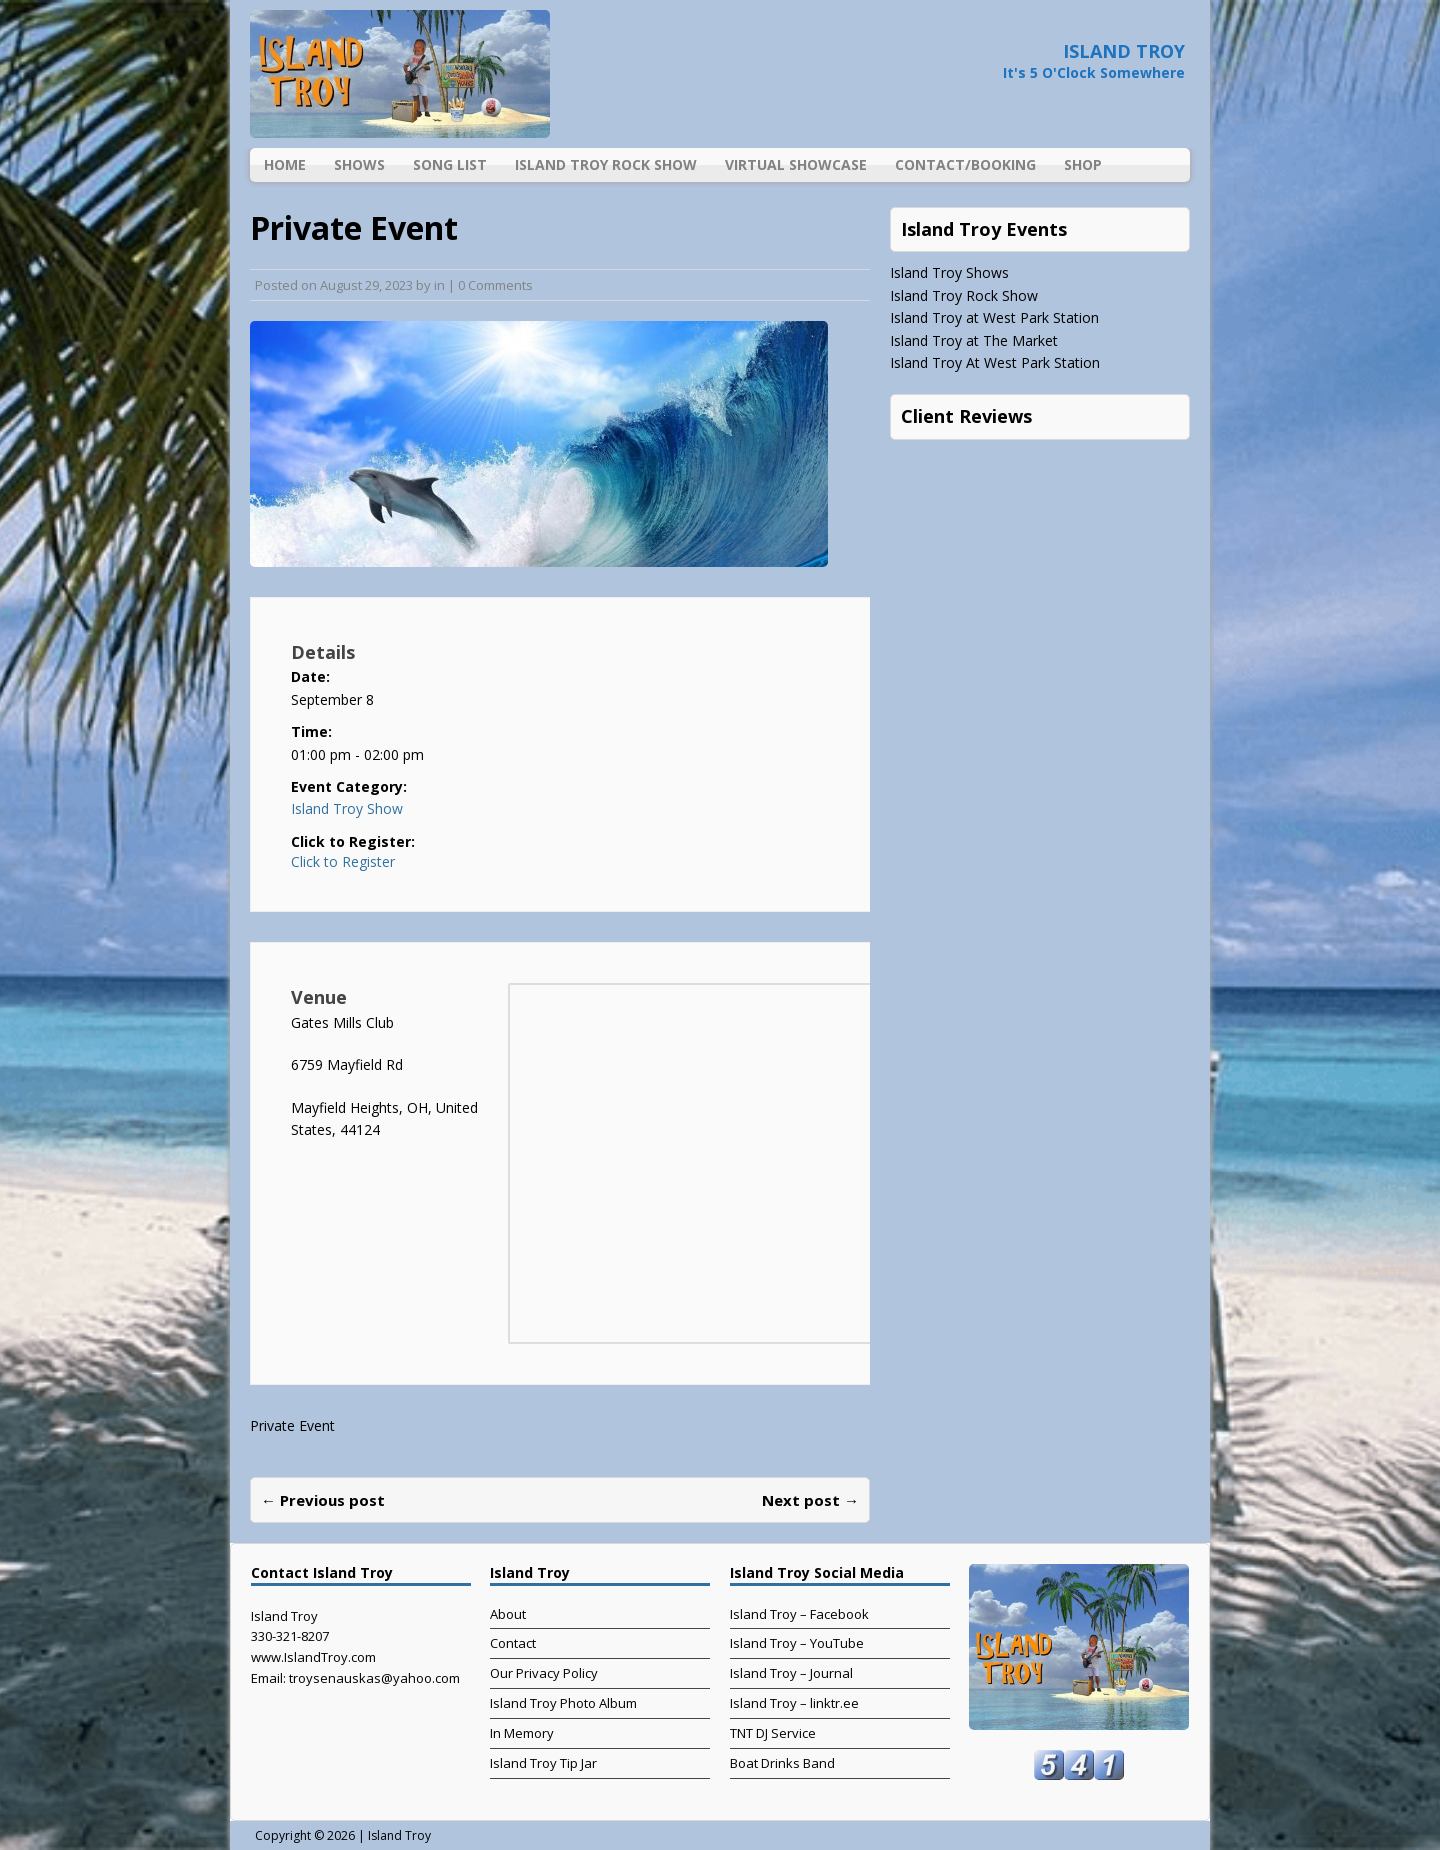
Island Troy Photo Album (563, 1703)
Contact (513, 1643)
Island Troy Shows (949, 272)
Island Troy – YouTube (797, 1643)
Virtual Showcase (796, 164)
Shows (359, 164)
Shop (1083, 164)
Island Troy (399, 1835)
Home (285, 164)
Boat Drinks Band (782, 1763)
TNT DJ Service (773, 1733)
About (508, 1614)
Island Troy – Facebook (799, 1614)
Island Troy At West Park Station (995, 362)
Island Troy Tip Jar (543, 1763)
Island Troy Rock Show (606, 164)
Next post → (810, 1500)
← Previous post (323, 1500)
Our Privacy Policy (544, 1673)
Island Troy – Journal (791, 1673)
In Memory (522, 1733)
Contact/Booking (965, 164)
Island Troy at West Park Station (994, 317)
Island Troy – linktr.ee (794, 1703)
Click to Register (343, 862)
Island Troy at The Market (974, 340)
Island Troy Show (347, 808)
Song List (450, 164)
